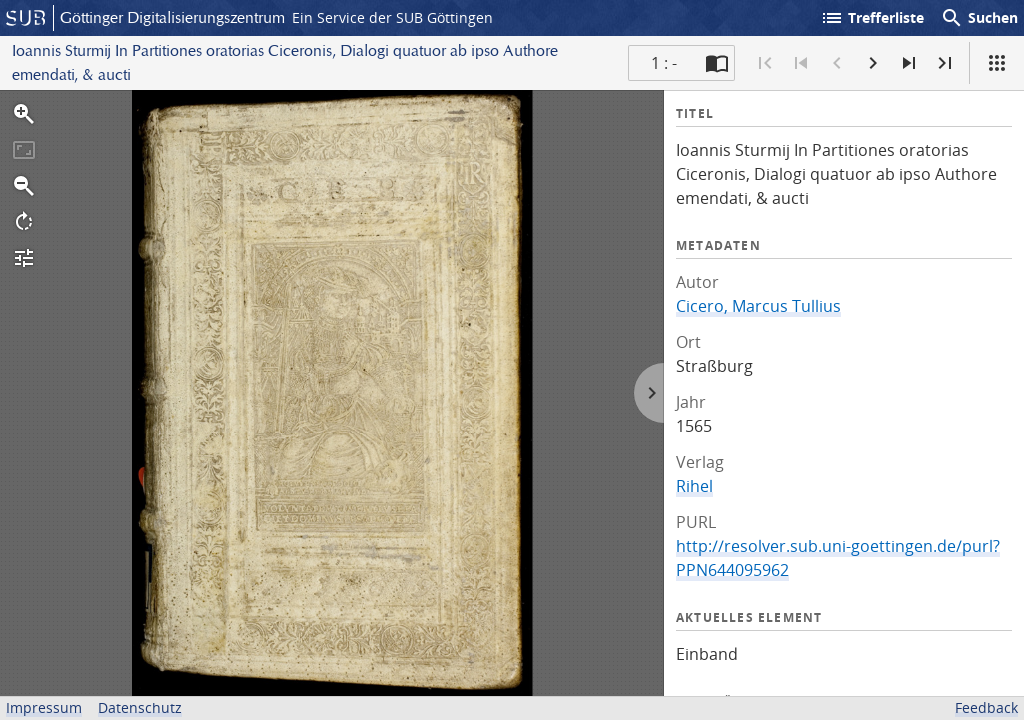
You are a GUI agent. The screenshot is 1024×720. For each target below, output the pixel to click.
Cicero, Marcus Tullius (758, 306)
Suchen (979, 18)
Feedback (986, 707)
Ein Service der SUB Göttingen (392, 17)
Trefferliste (872, 18)
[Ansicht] (997, 63)
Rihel (694, 486)
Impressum (44, 707)
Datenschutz (140, 707)
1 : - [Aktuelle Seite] (664, 63)
